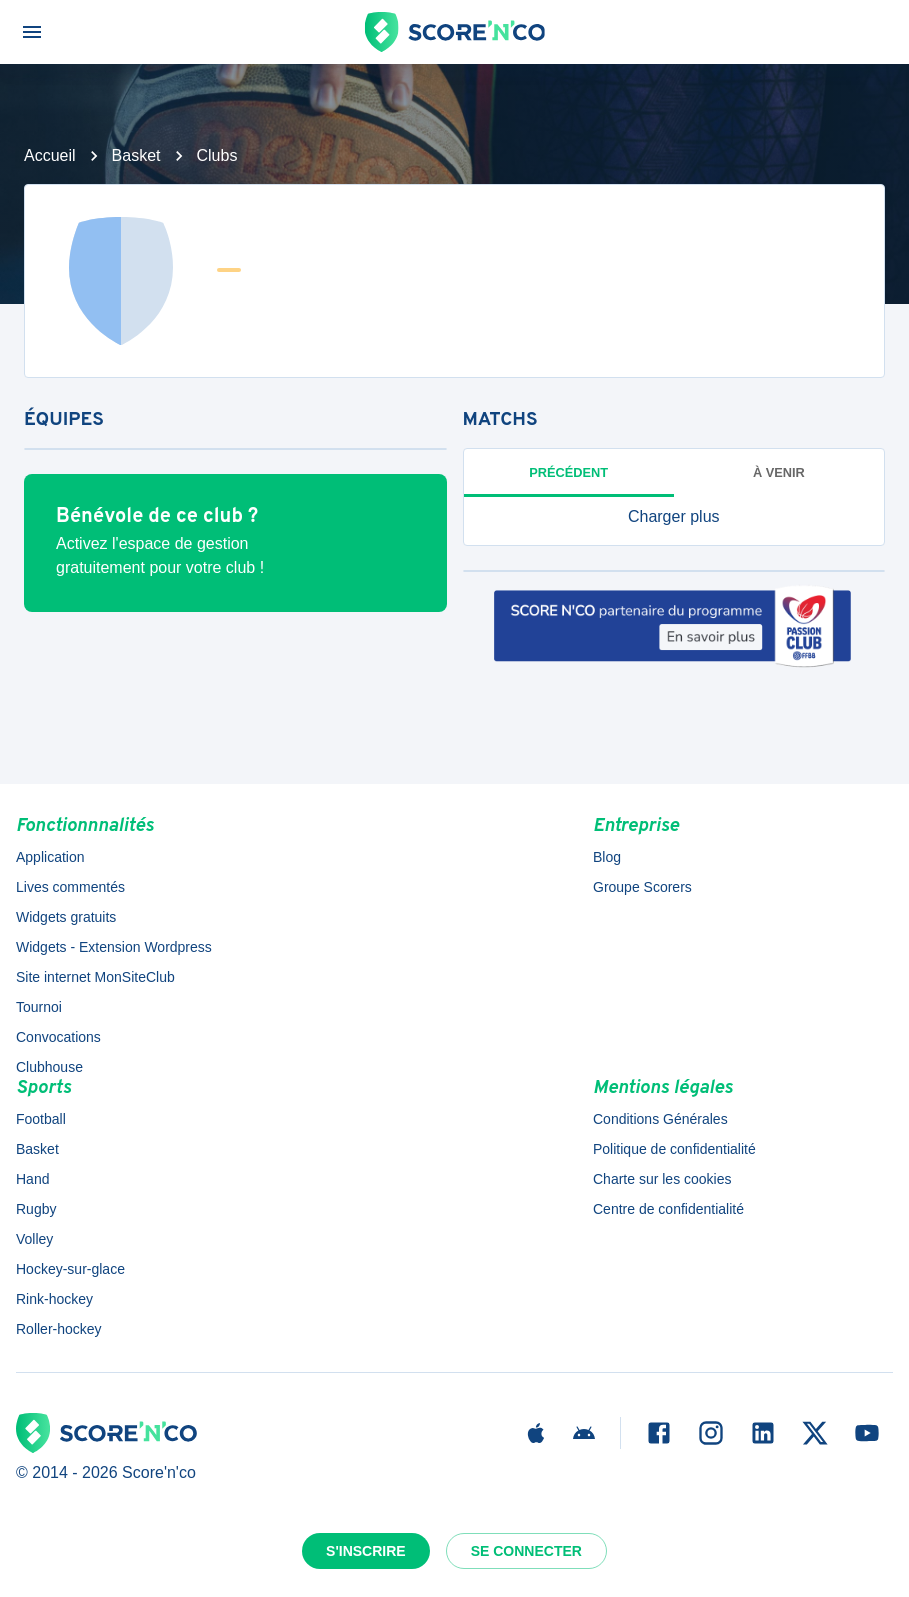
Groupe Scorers (642, 887)
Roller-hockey (59, 1329)
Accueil (50, 155)
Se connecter (526, 1551)
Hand (32, 1179)
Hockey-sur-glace (70, 1269)
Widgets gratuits (66, 917)
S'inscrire (366, 1551)
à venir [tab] (779, 472)
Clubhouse (49, 1067)
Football (41, 1119)
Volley (34, 1239)
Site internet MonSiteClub (95, 977)
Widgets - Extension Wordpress (114, 947)
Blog (607, 857)
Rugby (36, 1209)
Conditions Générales (660, 1119)
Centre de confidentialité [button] (668, 1209)
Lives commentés (70, 887)
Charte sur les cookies (662, 1179)
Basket (136, 155)
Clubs (217, 155)
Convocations (58, 1037)
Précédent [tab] (568, 472)
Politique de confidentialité (674, 1149)
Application (50, 857)
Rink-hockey (54, 1299)
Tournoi (39, 1007)
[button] (674, 517)
